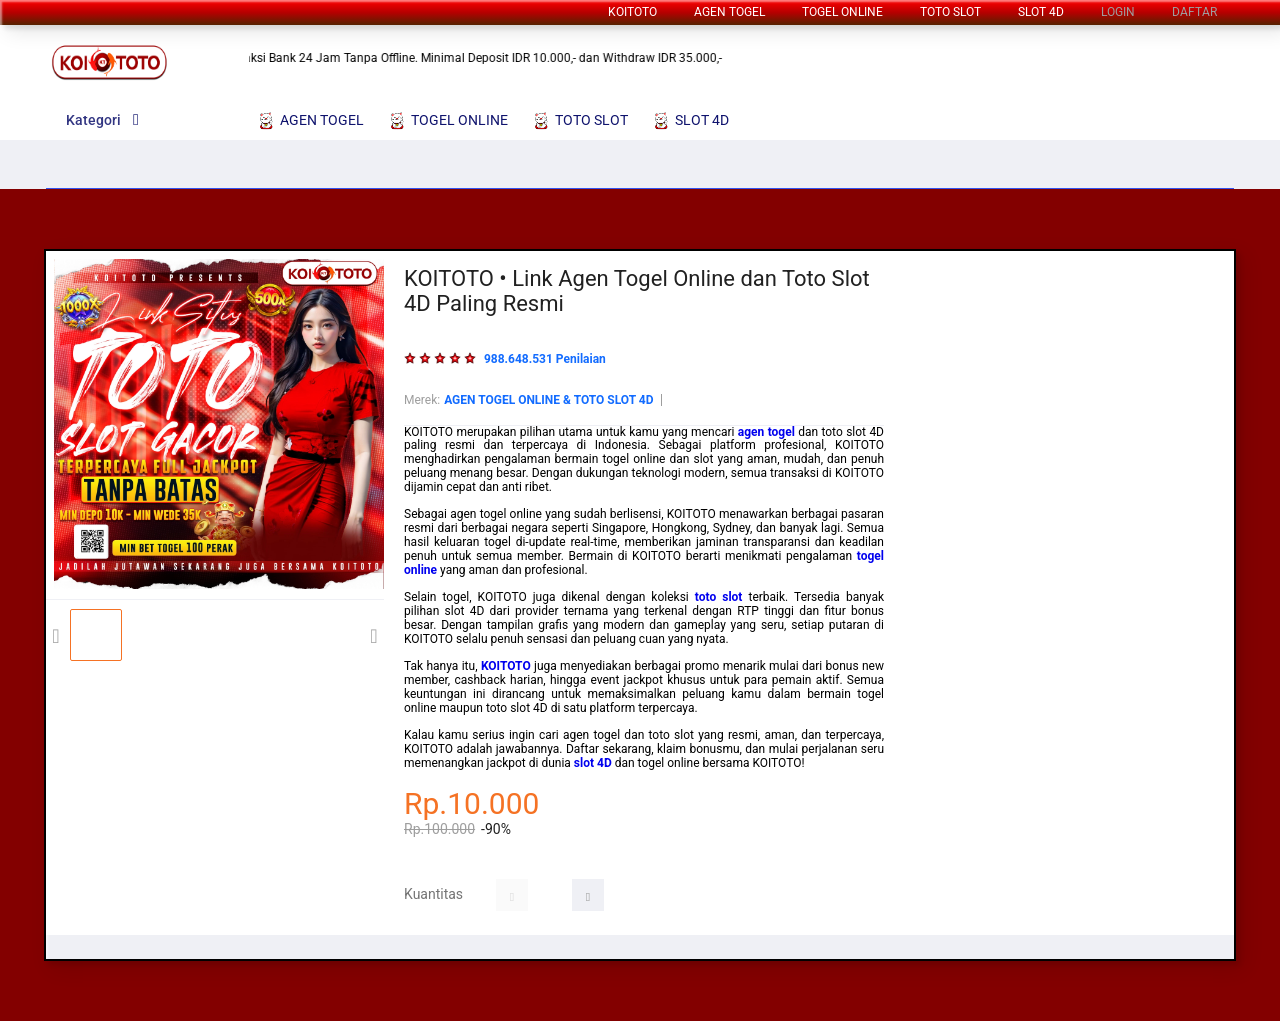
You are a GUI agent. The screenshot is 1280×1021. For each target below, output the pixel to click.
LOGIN (1118, 12)
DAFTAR (1194, 12)
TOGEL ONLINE (842, 12)
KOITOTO (632, 12)
